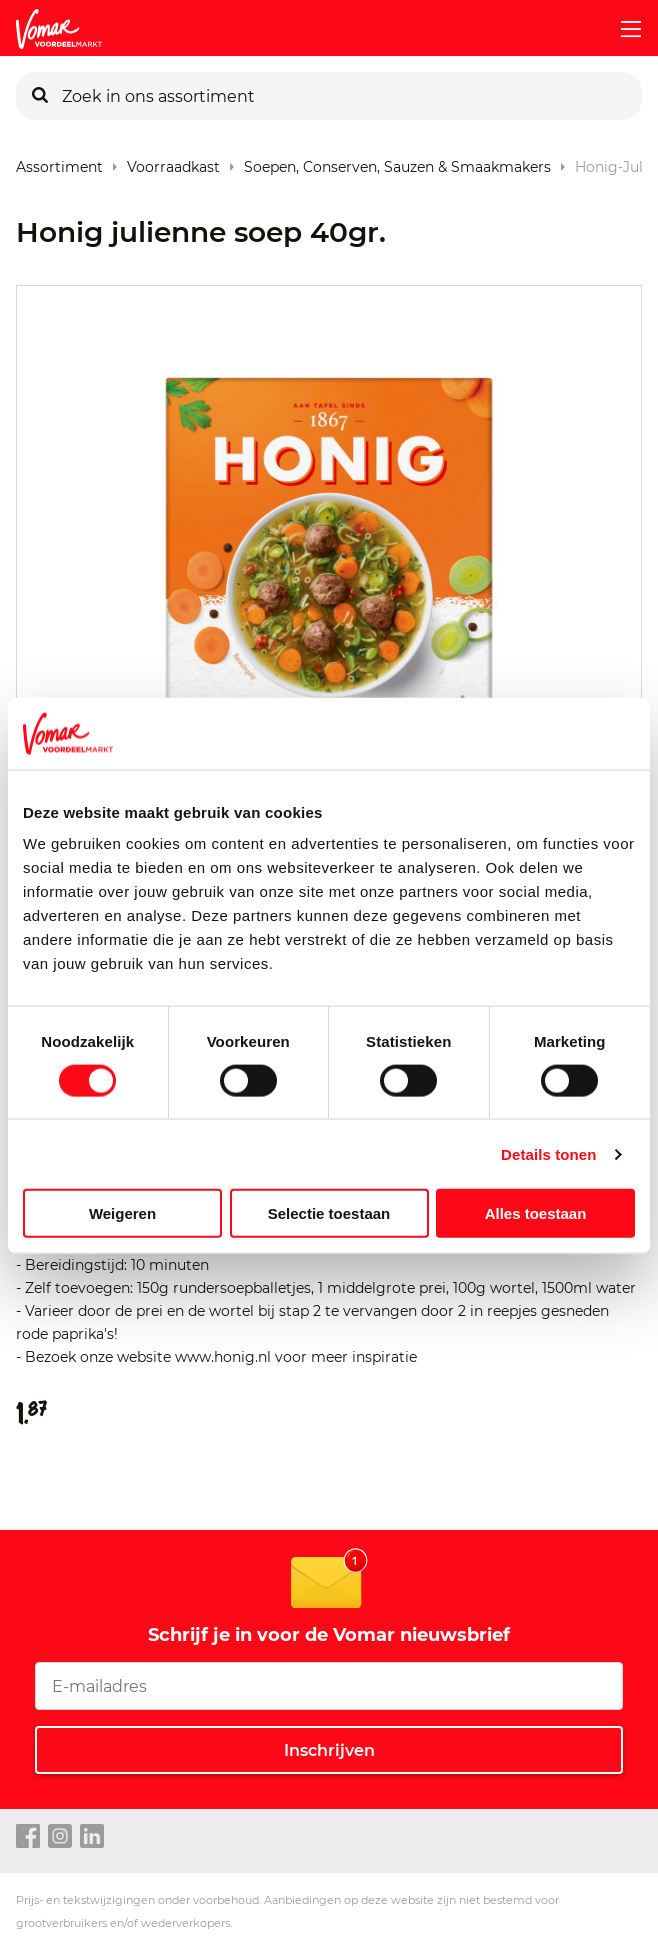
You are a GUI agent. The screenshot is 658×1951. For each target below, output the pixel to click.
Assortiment (59, 162)
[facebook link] (28, 1837)
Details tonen (548, 1153)
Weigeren (122, 1213)
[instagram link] (60, 1837)
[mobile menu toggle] (623, 29)
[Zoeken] (40, 96)
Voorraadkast (173, 162)
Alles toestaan (536, 1213)
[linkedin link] (92, 1837)
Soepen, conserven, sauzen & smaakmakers (397, 162)
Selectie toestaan (329, 1213)
